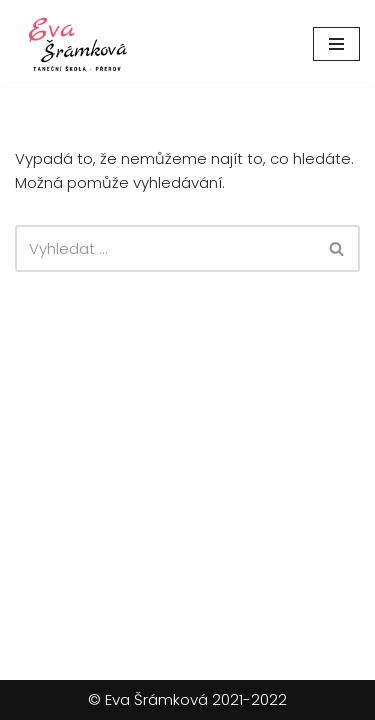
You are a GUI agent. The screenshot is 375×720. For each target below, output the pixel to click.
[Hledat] (165, 248)
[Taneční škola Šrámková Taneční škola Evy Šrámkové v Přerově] (75, 43)
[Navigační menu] (336, 44)
